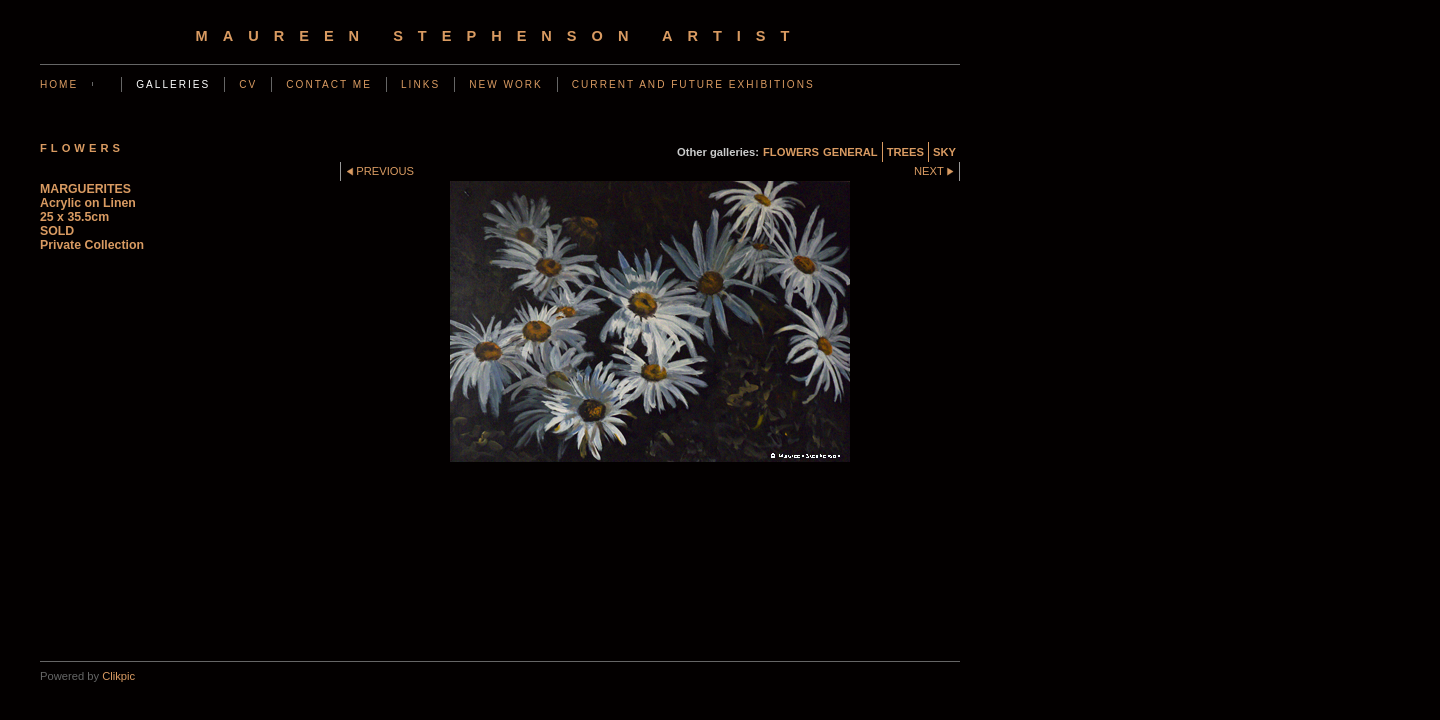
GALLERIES (173, 84)
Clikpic (118, 676)
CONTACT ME (329, 84)
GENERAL (850, 152)
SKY (944, 152)
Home (59, 84)
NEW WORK (506, 84)
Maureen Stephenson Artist (500, 36)
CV (248, 84)
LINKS (420, 84)
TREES (905, 152)
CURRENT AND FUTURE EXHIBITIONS (693, 84)
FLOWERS (791, 152)
